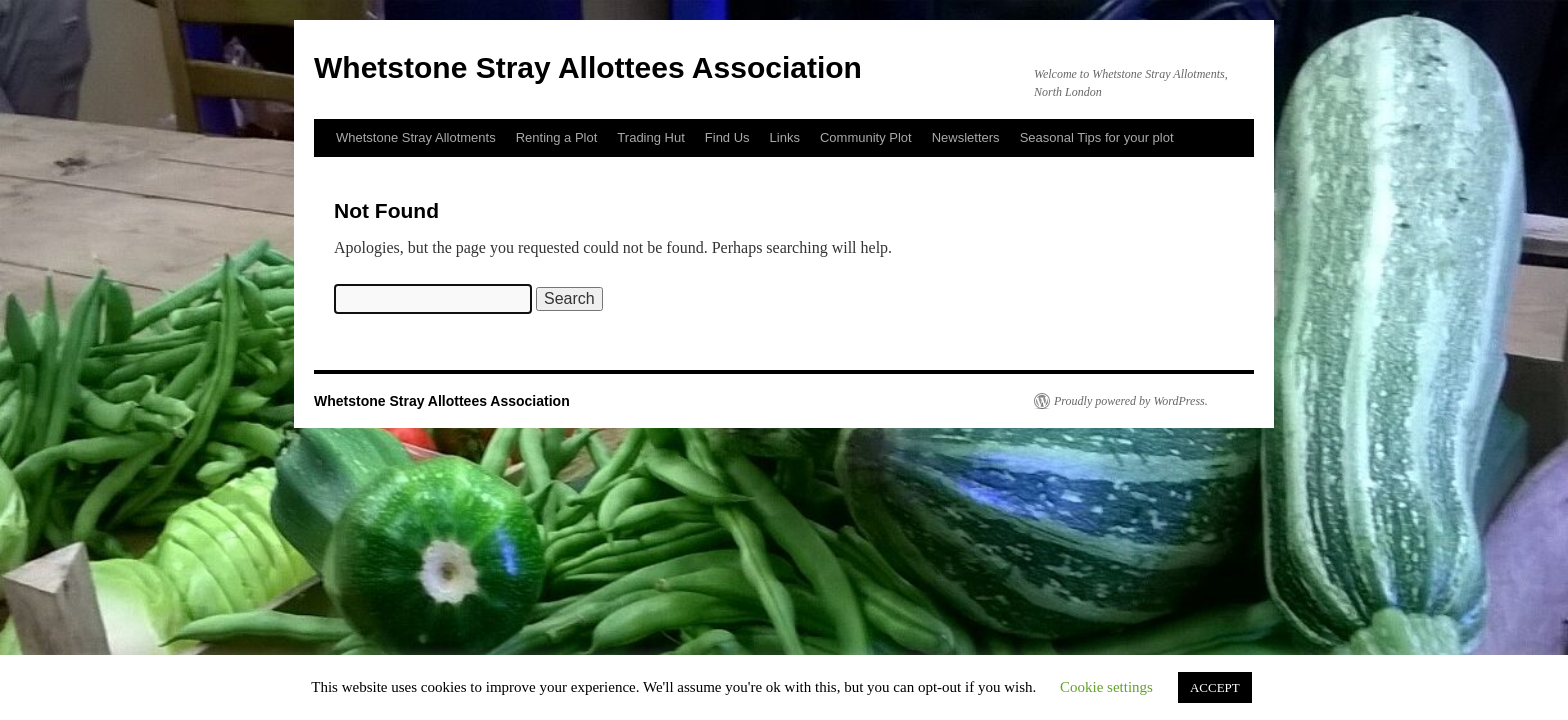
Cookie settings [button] (1106, 687)
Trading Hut (650, 137)
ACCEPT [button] (1215, 687)
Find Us (727, 137)
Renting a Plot (557, 137)
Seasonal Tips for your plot (1097, 137)
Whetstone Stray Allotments (416, 137)
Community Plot (866, 137)
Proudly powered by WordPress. (1131, 401)
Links (785, 137)
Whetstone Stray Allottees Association (588, 67)
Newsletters (966, 137)
